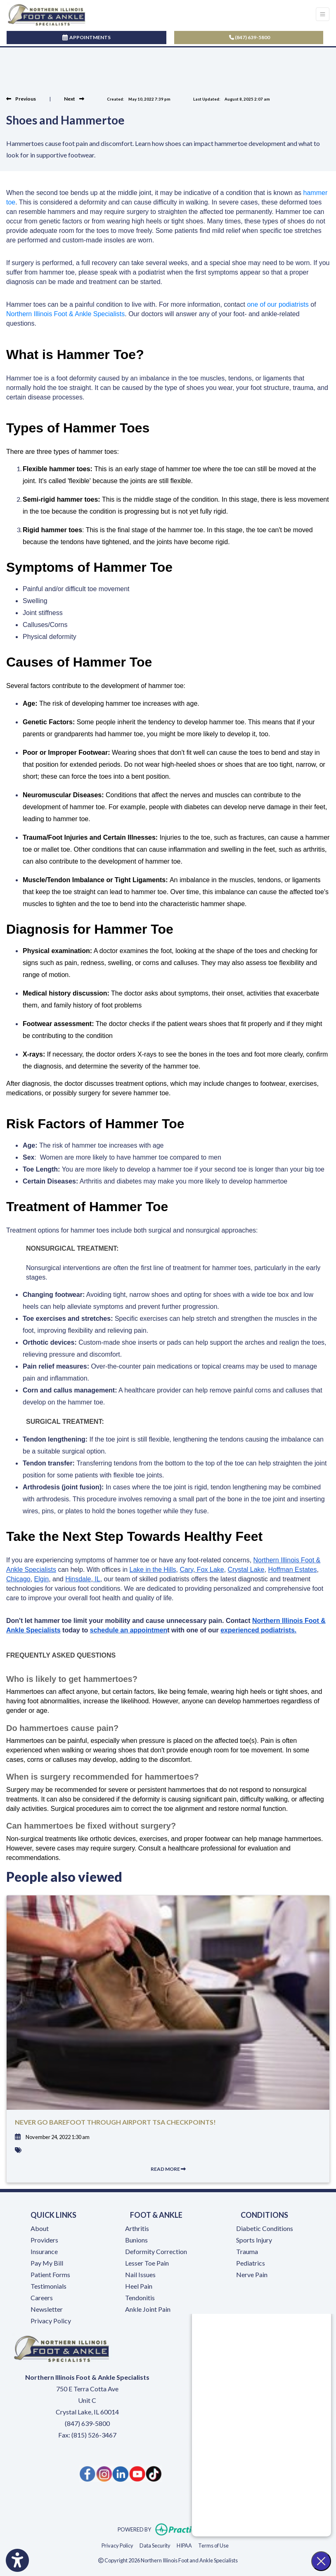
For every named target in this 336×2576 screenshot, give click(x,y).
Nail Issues (140, 2274)
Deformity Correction (156, 2251)
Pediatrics (250, 2263)
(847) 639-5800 (249, 37)
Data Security (155, 2545)
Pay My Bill (47, 2263)
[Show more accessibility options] (17, 2560)
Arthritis (137, 2228)
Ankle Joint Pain (147, 2309)
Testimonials (48, 2286)
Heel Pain (138, 2286)
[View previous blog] (21, 99)
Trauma (247, 2251)
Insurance (44, 2251)
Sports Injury (254, 2240)
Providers (44, 2240)
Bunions (136, 2240)
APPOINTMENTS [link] (86, 37)
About (40, 2228)
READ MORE (168, 2169)
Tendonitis (140, 2297)
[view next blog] (74, 99)
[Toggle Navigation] (322, 14)
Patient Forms (50, 2274)
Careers (42, 2297)
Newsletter (47, 2309)
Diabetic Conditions (264, 2228)
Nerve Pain (251, 2274)
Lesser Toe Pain (147, 2263)
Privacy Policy (51, 2321)
